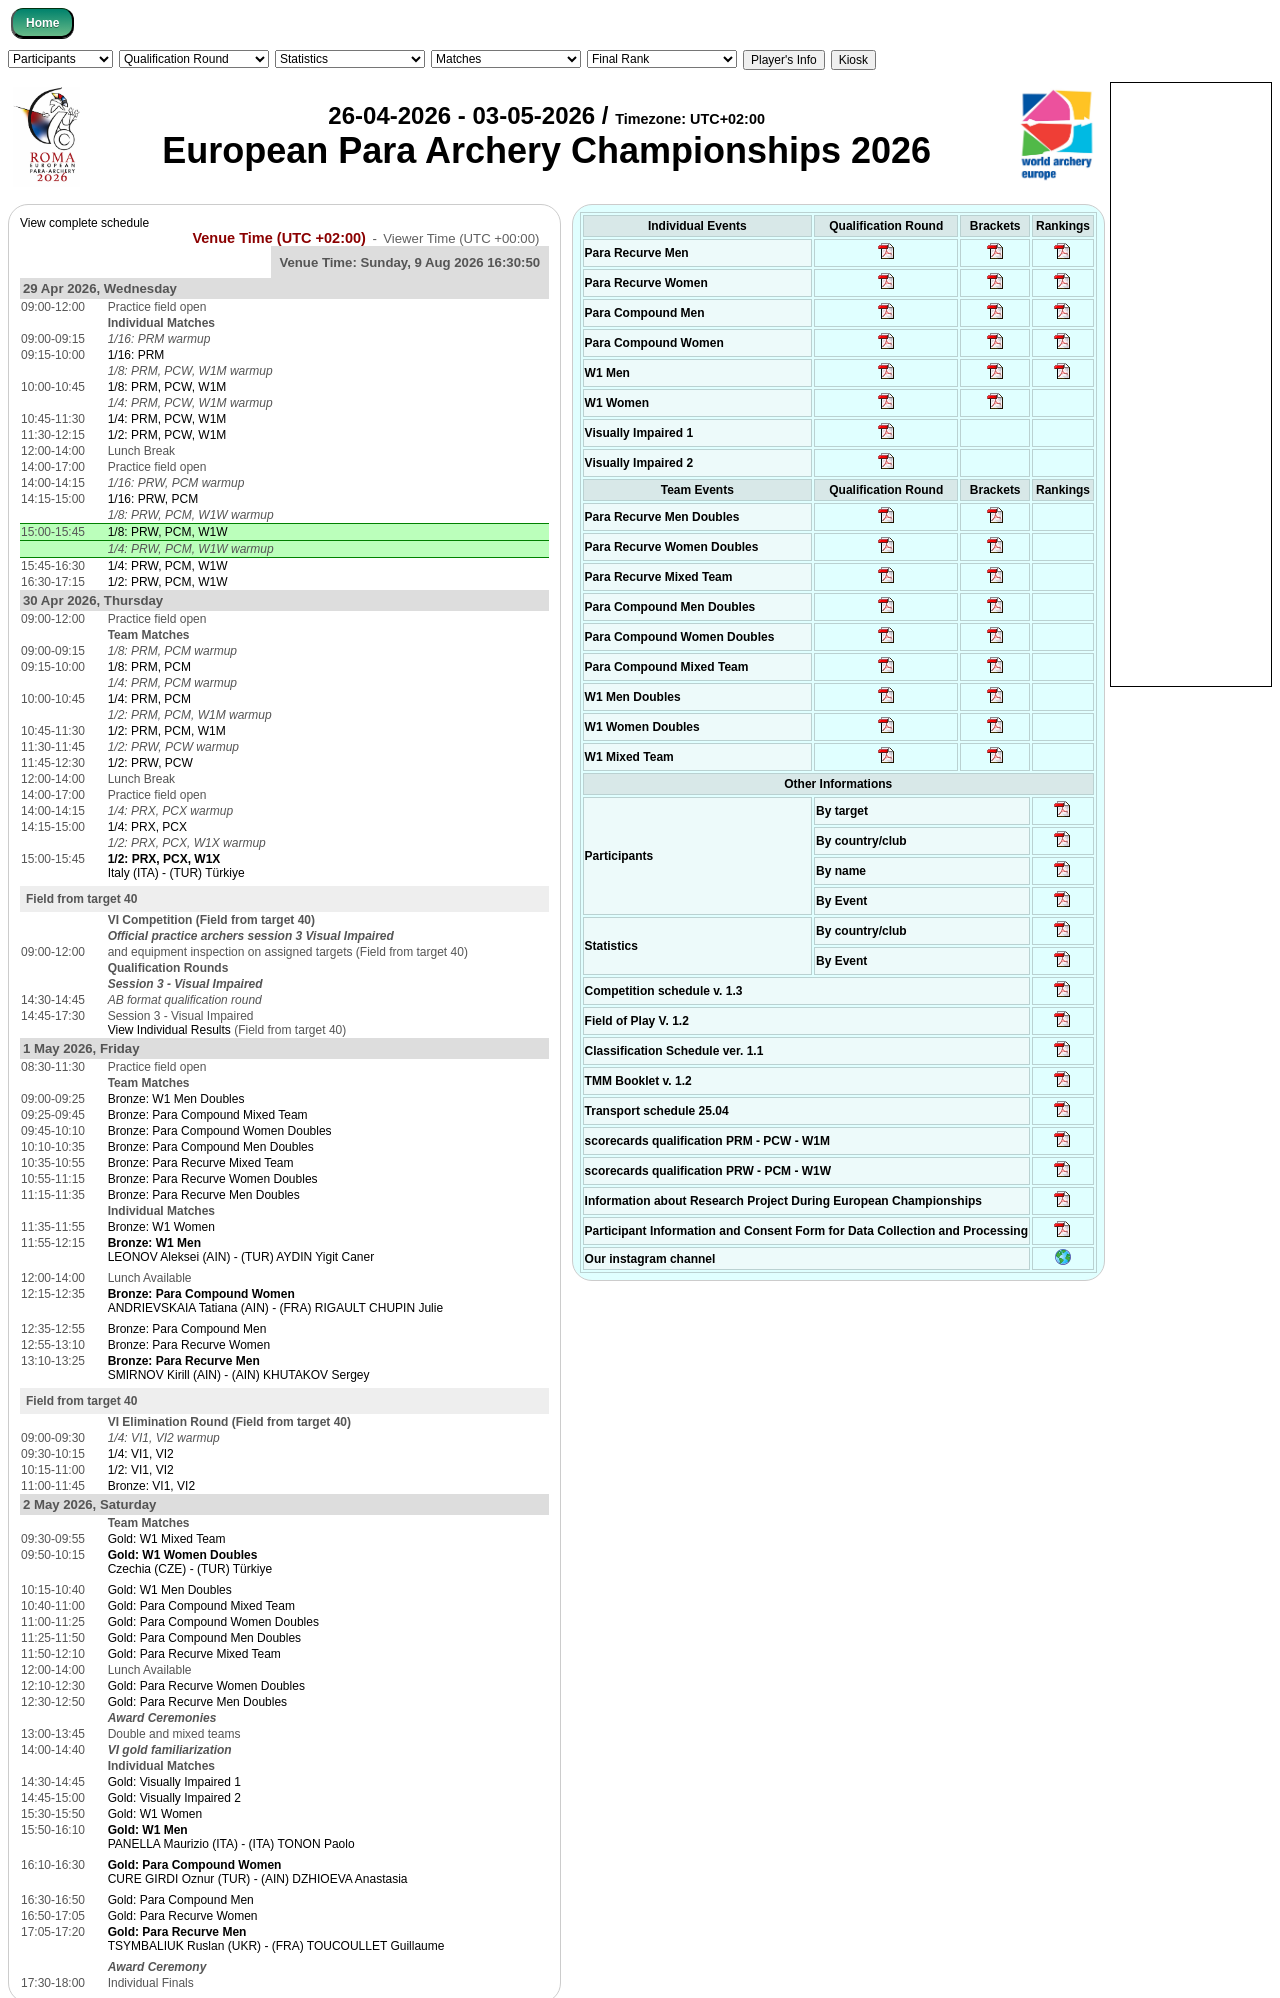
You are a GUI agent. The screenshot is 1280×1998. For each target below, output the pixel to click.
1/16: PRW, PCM (153, 499)
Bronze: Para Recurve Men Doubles (204, 1195)
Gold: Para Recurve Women (183, 1916)
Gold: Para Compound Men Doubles (204, 1638)
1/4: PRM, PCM (149, 699)
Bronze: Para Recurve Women (189, 1345)
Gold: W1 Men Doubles (170, 1590)
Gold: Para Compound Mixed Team (201, 1606)
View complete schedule (84, 223)
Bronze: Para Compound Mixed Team (208, 1115)
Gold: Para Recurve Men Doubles (197, 1702)
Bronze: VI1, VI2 (151, 1486)
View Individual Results (169, 1030)
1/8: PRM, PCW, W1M (167, 387)
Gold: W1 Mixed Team (167, 1539)
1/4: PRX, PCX (147, 827)
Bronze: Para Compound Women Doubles (220, 1131)
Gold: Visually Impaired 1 (174, 1782)
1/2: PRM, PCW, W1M (167, 435)
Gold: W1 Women (155, 1814)
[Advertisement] (1191, 383)
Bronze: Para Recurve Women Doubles (213, 1179)
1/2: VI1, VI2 (141, 1470)
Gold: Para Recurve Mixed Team (194, 1654)
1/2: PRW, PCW (150, 763)
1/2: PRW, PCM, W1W (168, 582)
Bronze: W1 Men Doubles (176, 1099)
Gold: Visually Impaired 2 (174, 1798)
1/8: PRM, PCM (149, 667)
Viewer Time (461, 238)
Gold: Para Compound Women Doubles (213, 1622)
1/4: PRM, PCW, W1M (167, 419)
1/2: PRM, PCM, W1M (167, 731)
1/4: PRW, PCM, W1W (168, 566)
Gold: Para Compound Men (181, 1900)
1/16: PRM (136, 355)
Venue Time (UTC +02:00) (279, 238)
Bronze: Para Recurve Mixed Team (201, 1163)
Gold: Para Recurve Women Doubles (206, 1686)
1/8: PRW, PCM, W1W (168, 532)
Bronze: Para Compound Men (187, 1329)
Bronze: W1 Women (161, 1227)
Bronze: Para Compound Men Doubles (211, 1147)
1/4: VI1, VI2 (141, 1454)
